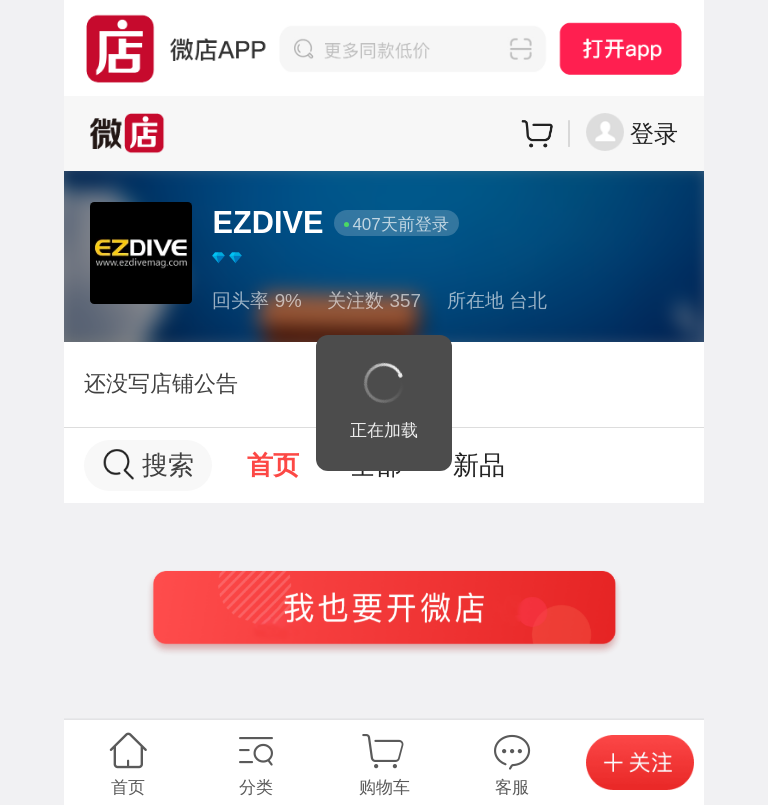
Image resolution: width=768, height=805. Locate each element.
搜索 (148, 464)
